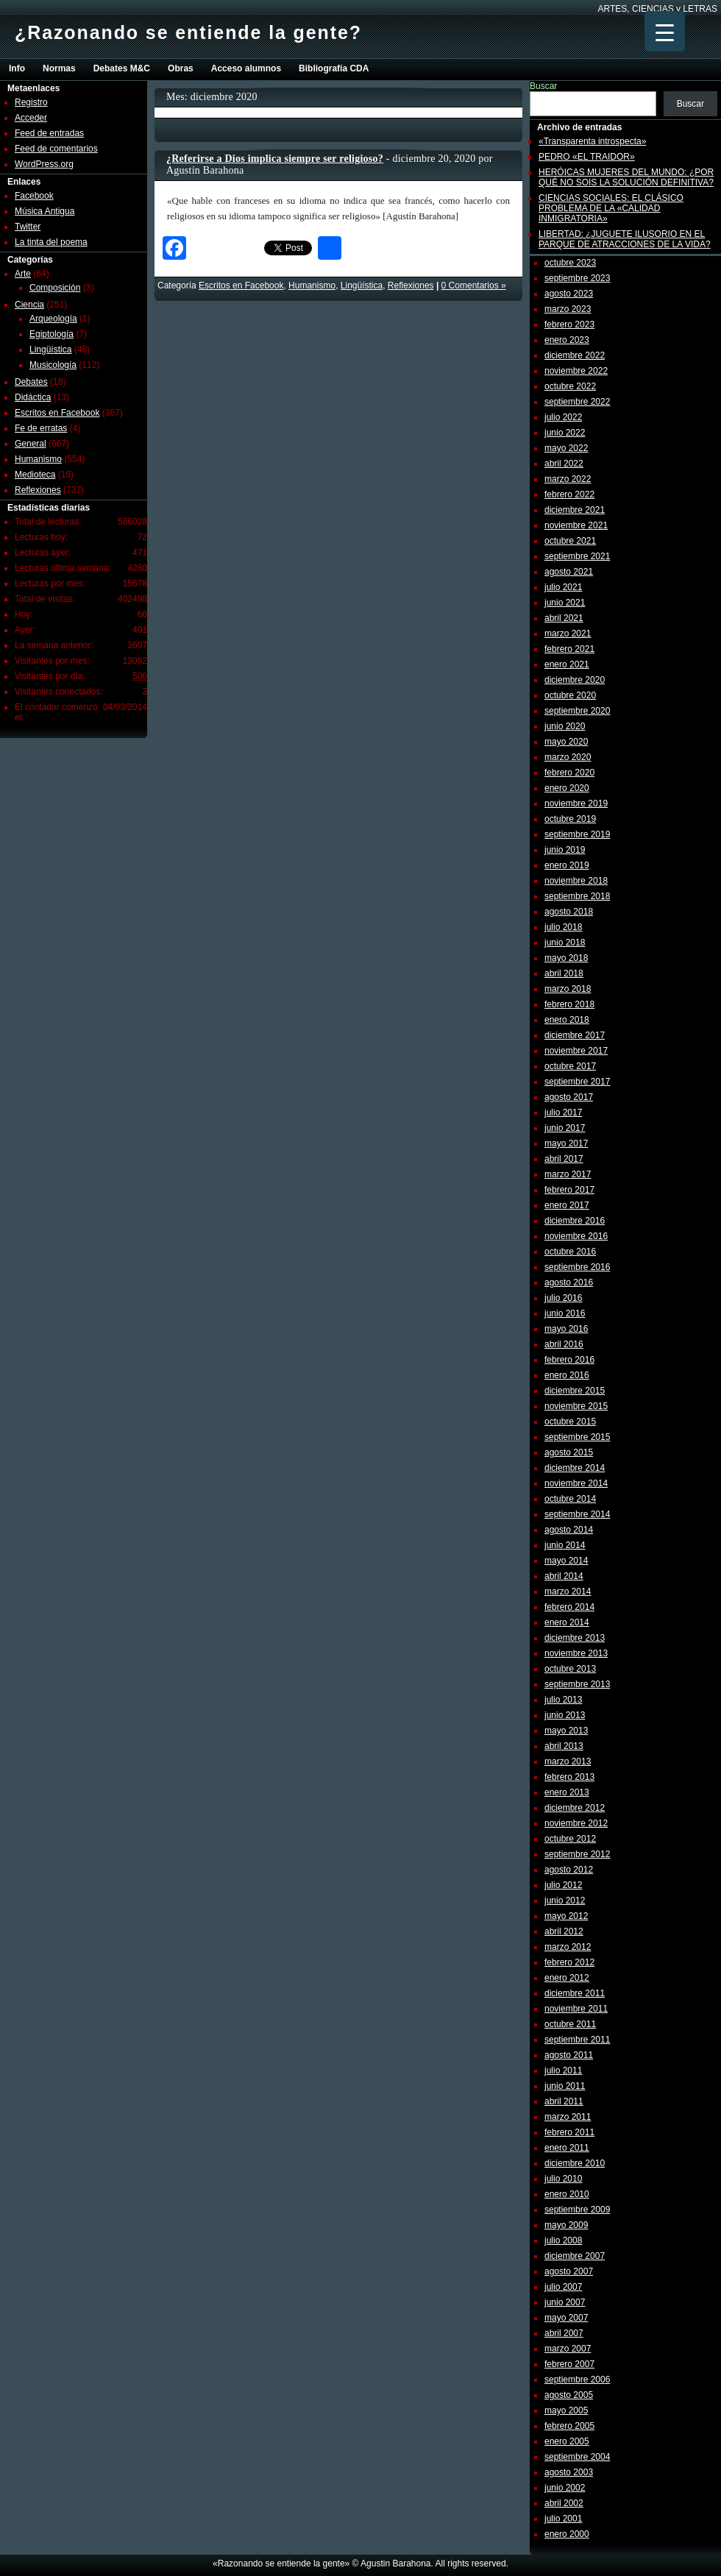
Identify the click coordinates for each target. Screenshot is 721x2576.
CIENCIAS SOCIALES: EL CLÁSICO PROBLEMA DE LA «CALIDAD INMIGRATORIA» (611, 208)
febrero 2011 (569, 2132)
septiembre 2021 (577, 556)
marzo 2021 (567, 633)
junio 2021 (564, 602)
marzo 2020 (567, 757)
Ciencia (29, 304)
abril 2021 (563, 618)
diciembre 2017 (574, 1035)
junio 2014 (564, 1545)
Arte (23, 274)
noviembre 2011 (576, 2009)
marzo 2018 (567, 989)
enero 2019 (566, 865)
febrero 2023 (569, 324)
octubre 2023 (570, 263)
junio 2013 (564, 1715)
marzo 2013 (567, 1761)
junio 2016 (564, 1313)
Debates (31, 382)
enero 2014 (566, 1622)
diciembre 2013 (574, 1638)
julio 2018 (563, 927)
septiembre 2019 (577, 834)
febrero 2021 (569, 649)
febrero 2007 (569, 2364)
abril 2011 (563, 2101)
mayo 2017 (566, 1143)
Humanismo (38, 459)
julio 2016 (563, 1298)
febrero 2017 (569, 1190)
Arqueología (53, 318)
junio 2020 (564, 726)
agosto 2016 (568, 1282)
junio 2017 (564, 1128)
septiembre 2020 (577, 711)
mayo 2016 (566, 1329)
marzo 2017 (567, 1174)
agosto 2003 (568, 2472)
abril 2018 (563, 973)
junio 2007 (564, 2302)
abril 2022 (563, 463)
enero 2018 (566, 1020)
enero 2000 (566, 2534)
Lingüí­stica (50, 349)
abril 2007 (563, 2333)
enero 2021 (566, 664)
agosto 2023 (568, 293)
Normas (59, 68)
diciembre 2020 (574, 680)
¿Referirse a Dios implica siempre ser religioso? (274, 158)
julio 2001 (563, 2518)
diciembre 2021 (574, 510)
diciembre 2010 (574, 2163)
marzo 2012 (567, 1947)
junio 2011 (564, 2086)
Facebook (34, 196)
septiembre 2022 (577, 402)
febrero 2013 (569, 1777)
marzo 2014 (567, 1591)
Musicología (53, 365)
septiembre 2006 (577, 2379)
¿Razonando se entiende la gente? (188, 32)
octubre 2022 (570, 386)
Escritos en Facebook (57, 413)
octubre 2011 (570, 2024)
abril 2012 (563, 1931)
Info (17, 68)
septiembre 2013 (577, 1684)
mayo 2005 (566, 2410)
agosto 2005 (568, 2395)
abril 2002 (563, 2503)
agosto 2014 (568, 1530)
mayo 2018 (566, 958)
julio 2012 (563, 1885)
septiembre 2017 (577, 1081)
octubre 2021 (570, 541)
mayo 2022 (566, 448)
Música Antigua (44, 211)
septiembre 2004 (577, 2457)
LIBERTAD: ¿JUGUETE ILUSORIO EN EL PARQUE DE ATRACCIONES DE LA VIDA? (625, 239)
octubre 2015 (570, 1421)
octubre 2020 (570, 695)
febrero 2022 (569, 494)
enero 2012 (566, 1978)
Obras (180, 68)
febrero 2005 (569, 2426)
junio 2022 (564, 432)
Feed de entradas (49, 133)
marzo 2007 (567, 2348)
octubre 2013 (570, 1669)
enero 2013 (566, 1792)
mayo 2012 (566, 1916)
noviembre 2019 (576, 803)
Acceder (31, 118)
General (30, 444)
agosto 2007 (568, 2271)
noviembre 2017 (576, 1051)
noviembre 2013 (576, 1653)
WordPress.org (44, 164)
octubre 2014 (570, 1499)
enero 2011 (566, 2148)
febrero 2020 (569, 772)
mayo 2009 (566, 2225)
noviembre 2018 (576, 881)
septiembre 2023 (577, 278)
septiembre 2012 (577, 1854)
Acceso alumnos (246, 68)
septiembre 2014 (577, 1514)
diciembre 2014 (574, 1468)
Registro (31, 102)
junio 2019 (564, 850)
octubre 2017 (570, 1066)
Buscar (543, 86)
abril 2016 (563, 1344)
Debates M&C (121, 68)
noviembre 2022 (576, 371)
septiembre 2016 (577, 1267)
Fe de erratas (41, 428)
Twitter (27, 226)
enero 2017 (566, 1205)
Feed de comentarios (56, 148)
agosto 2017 (568, 1097)
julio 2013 (563, 1700)
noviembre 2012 (576, 1823)
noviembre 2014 (576, 1483)
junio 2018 (564, 942)
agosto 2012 (568, 1869)
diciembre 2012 (574, 1808)
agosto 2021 (568, 572)
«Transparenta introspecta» (592, 141)
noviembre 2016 (576, 1236)
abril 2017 (563, 1159)
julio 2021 (563, 587)
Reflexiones (38, 490)
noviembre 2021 (576, 525)
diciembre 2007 (574, 2256)
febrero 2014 (569, 1607)
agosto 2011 (568, 2055)
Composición (54, 288)
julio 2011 (563, 2070)
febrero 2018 (569, 1004)
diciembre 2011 (574, 1993)
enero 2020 (566, 788)
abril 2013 (563, 1746)
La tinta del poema (51, 242)
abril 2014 (563, 1576)
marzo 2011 (567, 2117)
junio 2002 (564, 2488)
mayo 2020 (566, 742)
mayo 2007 (566, 2318)
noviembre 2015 (576, 1406)
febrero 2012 (569, 1962)
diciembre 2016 (574, 1221)
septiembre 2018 (577, 896)
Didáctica (33, 397)
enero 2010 (566, 2194)
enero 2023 (566, 340)
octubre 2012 (570, 1839)
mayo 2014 (566, 1560)
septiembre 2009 (577, 2209)
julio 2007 (563, 2287)
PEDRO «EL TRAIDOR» (587, 157)
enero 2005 (566, 2441)
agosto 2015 (568, 1452)
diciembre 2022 (574, 355)
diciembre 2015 (574, 1390)
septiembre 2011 (577, 2039)
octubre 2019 (570, 819)
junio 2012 (564, 1900)
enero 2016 (566, 1375)
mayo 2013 (566, 1730)
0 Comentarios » (473, 285)
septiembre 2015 (577, 1437)
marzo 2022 (567, 479)
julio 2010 (563, 2179)
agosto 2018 (568, 911)
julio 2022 (563, 417)
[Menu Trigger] (664, 31)
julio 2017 (563, 1112)
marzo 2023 (567, 309)
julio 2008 (563, 2240)
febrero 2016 (569, 1360)
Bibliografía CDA (334, 68)
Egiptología (51, 334)
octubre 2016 (570, 1251)
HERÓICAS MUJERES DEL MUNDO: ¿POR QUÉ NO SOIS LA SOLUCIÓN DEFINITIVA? (626, 177)
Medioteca (35, 474)
